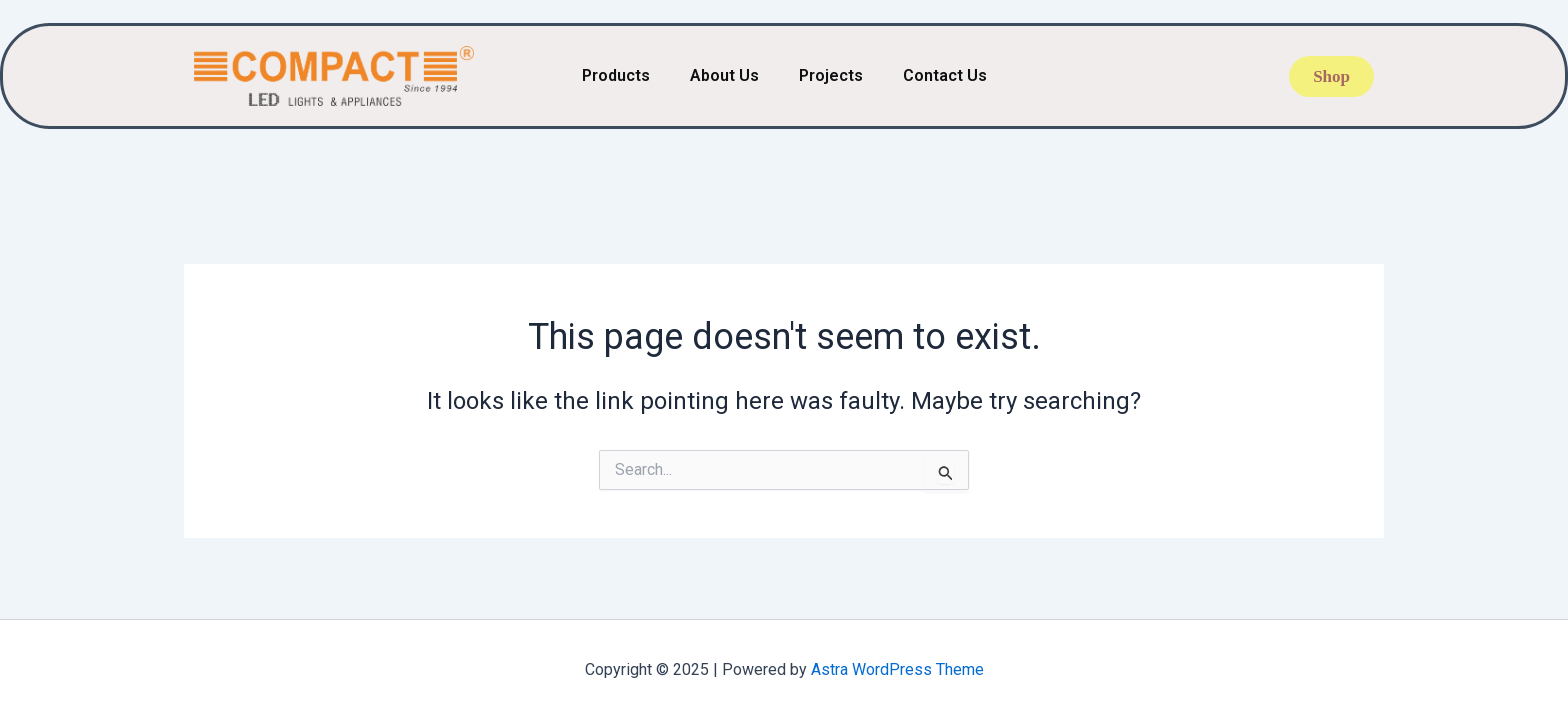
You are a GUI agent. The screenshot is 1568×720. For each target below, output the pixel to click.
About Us (724, 75)
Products (616, 75)
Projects (831, 75)
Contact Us (945, 75)
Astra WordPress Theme (897, 669)
